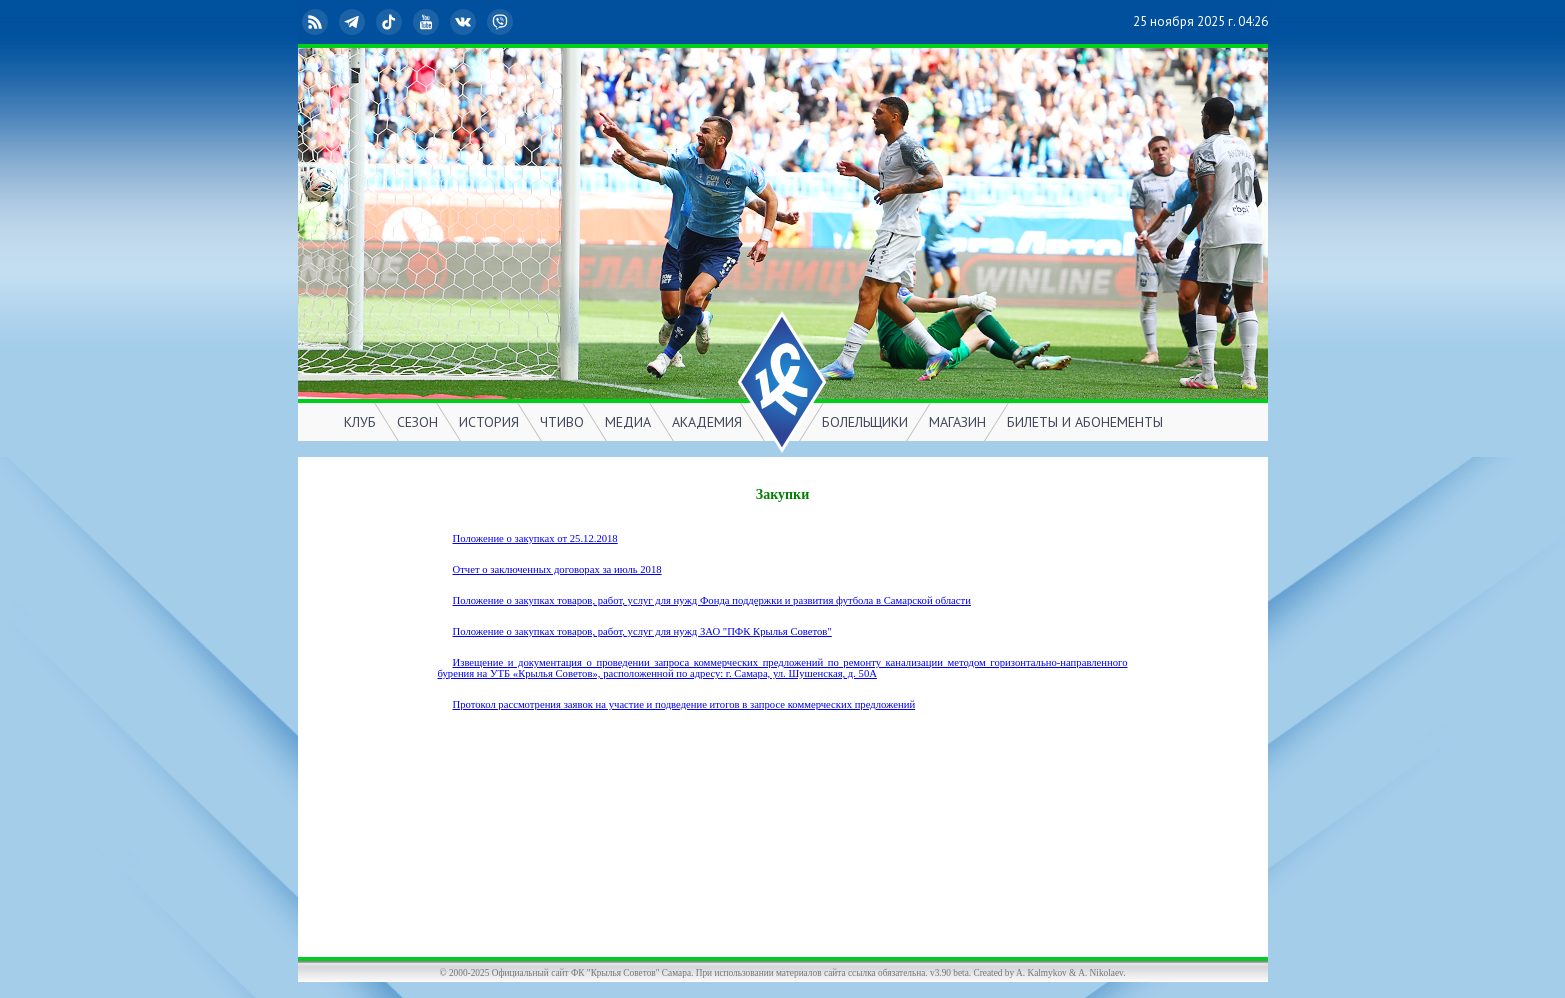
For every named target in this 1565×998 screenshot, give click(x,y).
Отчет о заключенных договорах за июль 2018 (557, 569)
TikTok (391, 22)
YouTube (428, 22)
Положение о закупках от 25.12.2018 (535, 538)
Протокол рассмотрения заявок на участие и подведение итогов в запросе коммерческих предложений (684, 704)
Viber (502, 22)
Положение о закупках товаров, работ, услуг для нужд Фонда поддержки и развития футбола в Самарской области (712, 600)
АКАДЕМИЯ (707, 422)
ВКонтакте (465, 22)
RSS (317, 22)
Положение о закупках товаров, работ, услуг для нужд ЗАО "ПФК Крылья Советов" (642, 631)
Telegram (354, 22)
